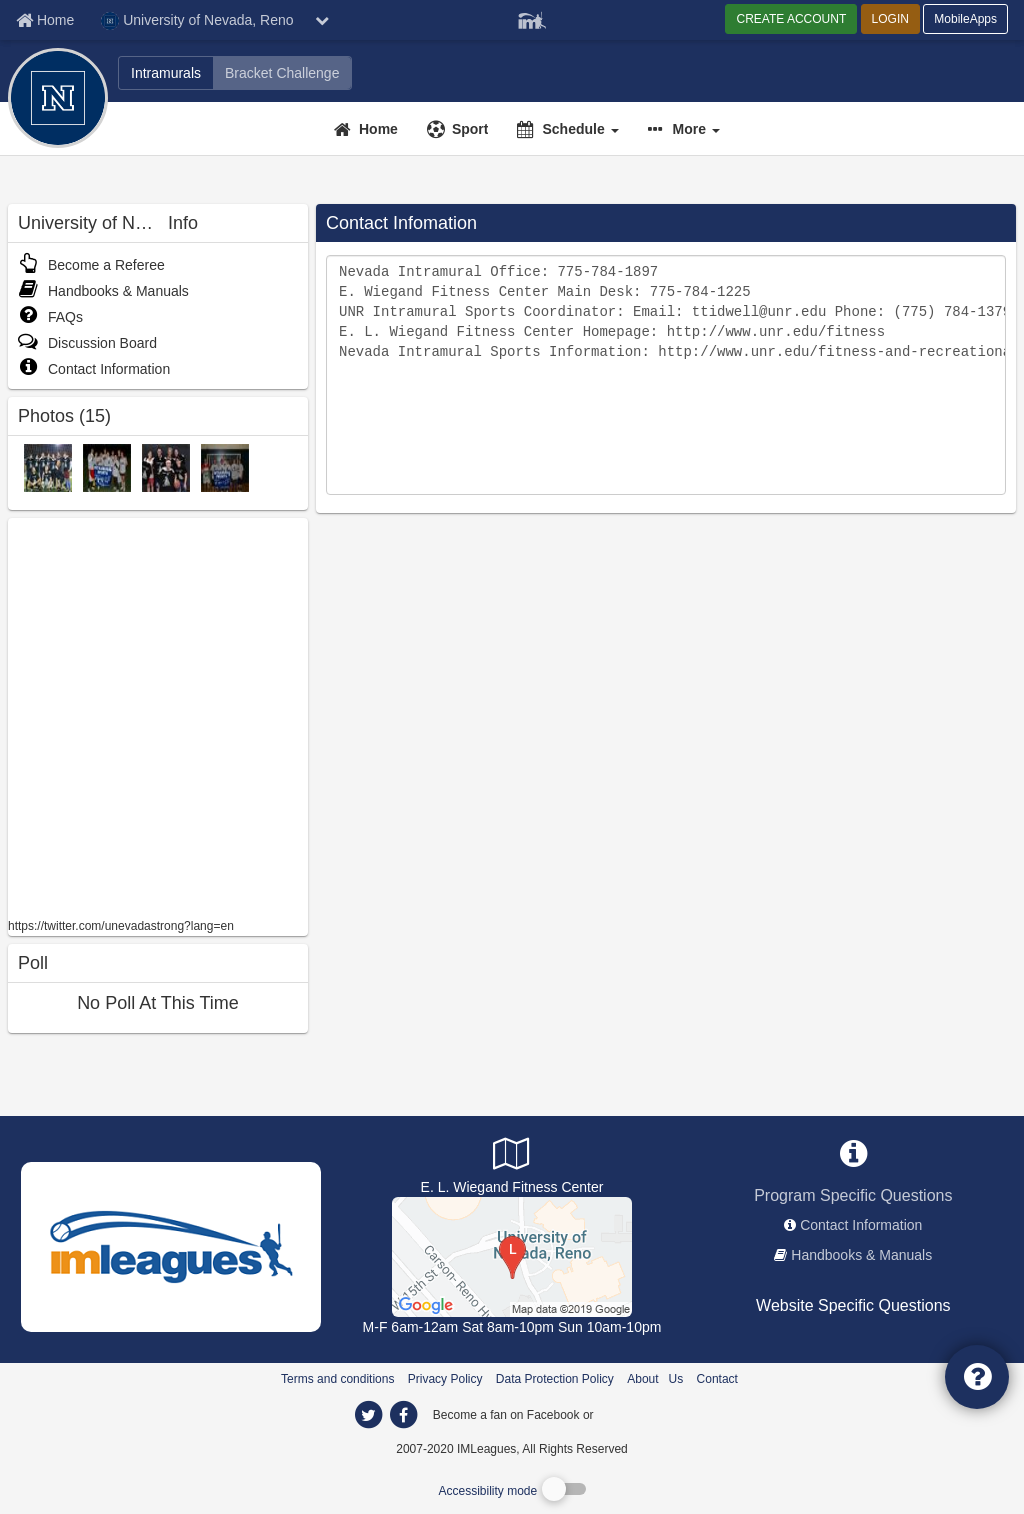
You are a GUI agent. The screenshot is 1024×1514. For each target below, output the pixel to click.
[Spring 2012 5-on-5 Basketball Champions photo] (166, 467)
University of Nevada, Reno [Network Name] (197, 21)
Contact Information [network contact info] (861, 1225)
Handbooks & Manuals (103, 291)
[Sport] (460, 129)
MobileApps (965, 19)
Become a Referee (91, 265)
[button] (686, 129)
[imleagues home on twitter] (368, 1415)
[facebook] (637, 1414)
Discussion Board (87, 343)
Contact (717, 1379)
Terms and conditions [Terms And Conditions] (337, 1379)
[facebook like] (158, 715)
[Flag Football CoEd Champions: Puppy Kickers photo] (107, 467)
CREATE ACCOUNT (791, 19)
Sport (470, 129)
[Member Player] (532, 18)
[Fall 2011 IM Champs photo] (48, 467)
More (696, 129)
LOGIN (890, 19)
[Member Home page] (45, 20)
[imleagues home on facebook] (403, 1415)
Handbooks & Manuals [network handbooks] (861, 1255)
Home (378, 129)
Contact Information (94, 369)
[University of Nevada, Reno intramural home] (166, 73)
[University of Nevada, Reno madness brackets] (282, 73)
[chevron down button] (322, 20)
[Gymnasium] (512, 1256)
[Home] (368, 129)
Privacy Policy (445, 1379)
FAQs (50, 317)
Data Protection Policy (555, 1379)
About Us (655, 1379)
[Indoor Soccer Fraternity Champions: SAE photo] (225, 467)
